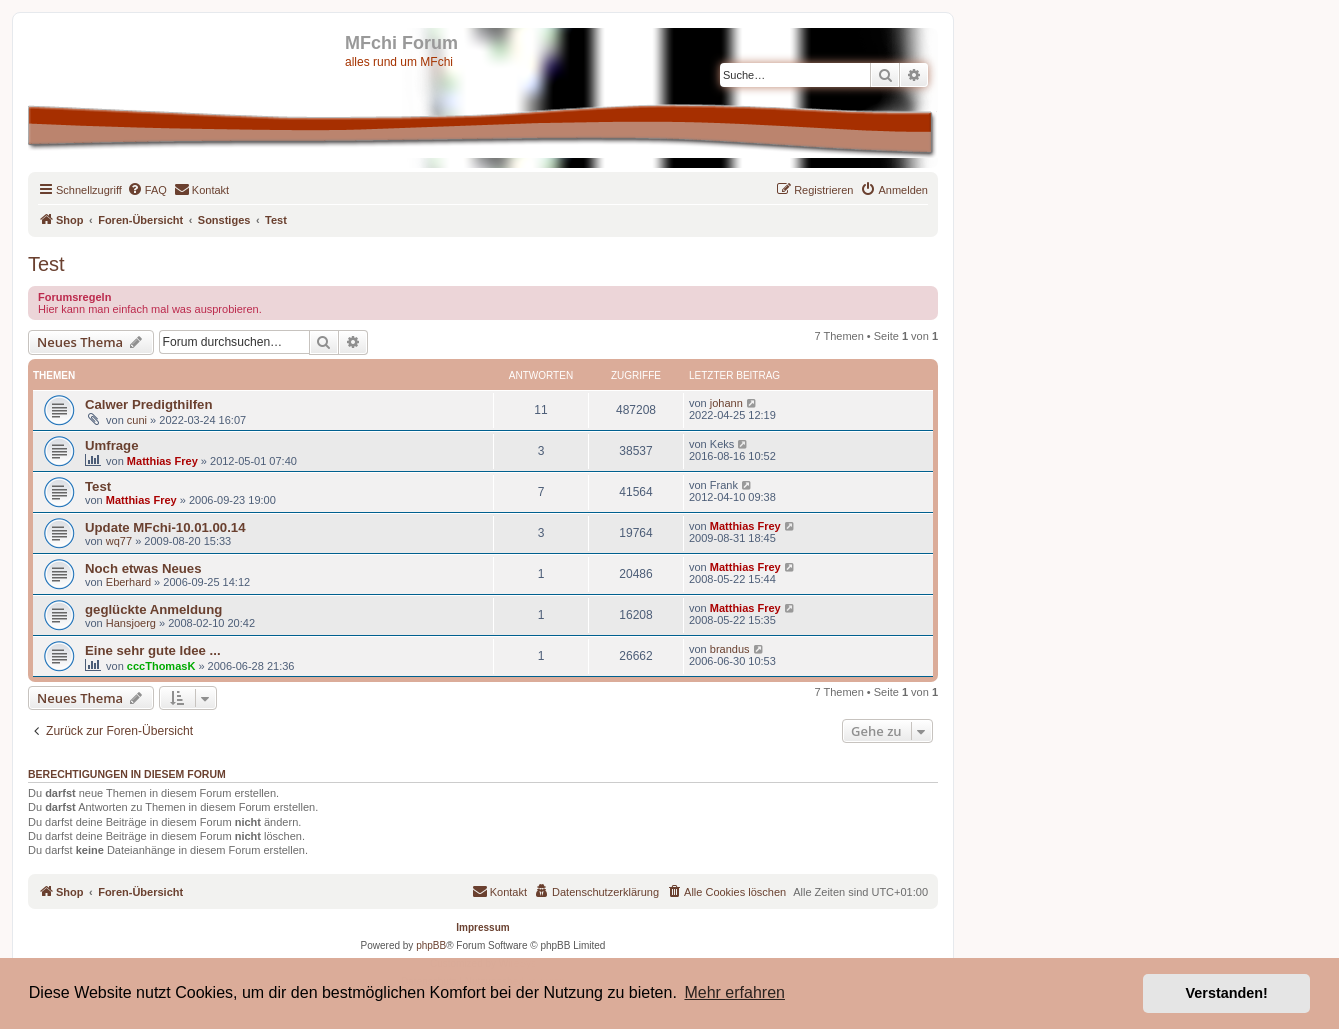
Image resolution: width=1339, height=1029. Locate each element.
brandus (730, 649)
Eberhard (128, 582)
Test (46, 264)
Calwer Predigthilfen (149, 404)
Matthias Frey (162, 461)
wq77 (119, 541)
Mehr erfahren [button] (734, 992)
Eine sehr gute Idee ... (153, 650)
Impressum (482, 927)
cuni (137, 420)
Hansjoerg (131, 623)
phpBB (431, 945)
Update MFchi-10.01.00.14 (165, 527)
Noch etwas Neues (143, 568)
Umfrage (112, 445)
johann (726, 403)
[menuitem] (147, 190)
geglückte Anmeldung (153, 609)
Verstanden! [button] (1227, 993)
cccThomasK (161, 666)
